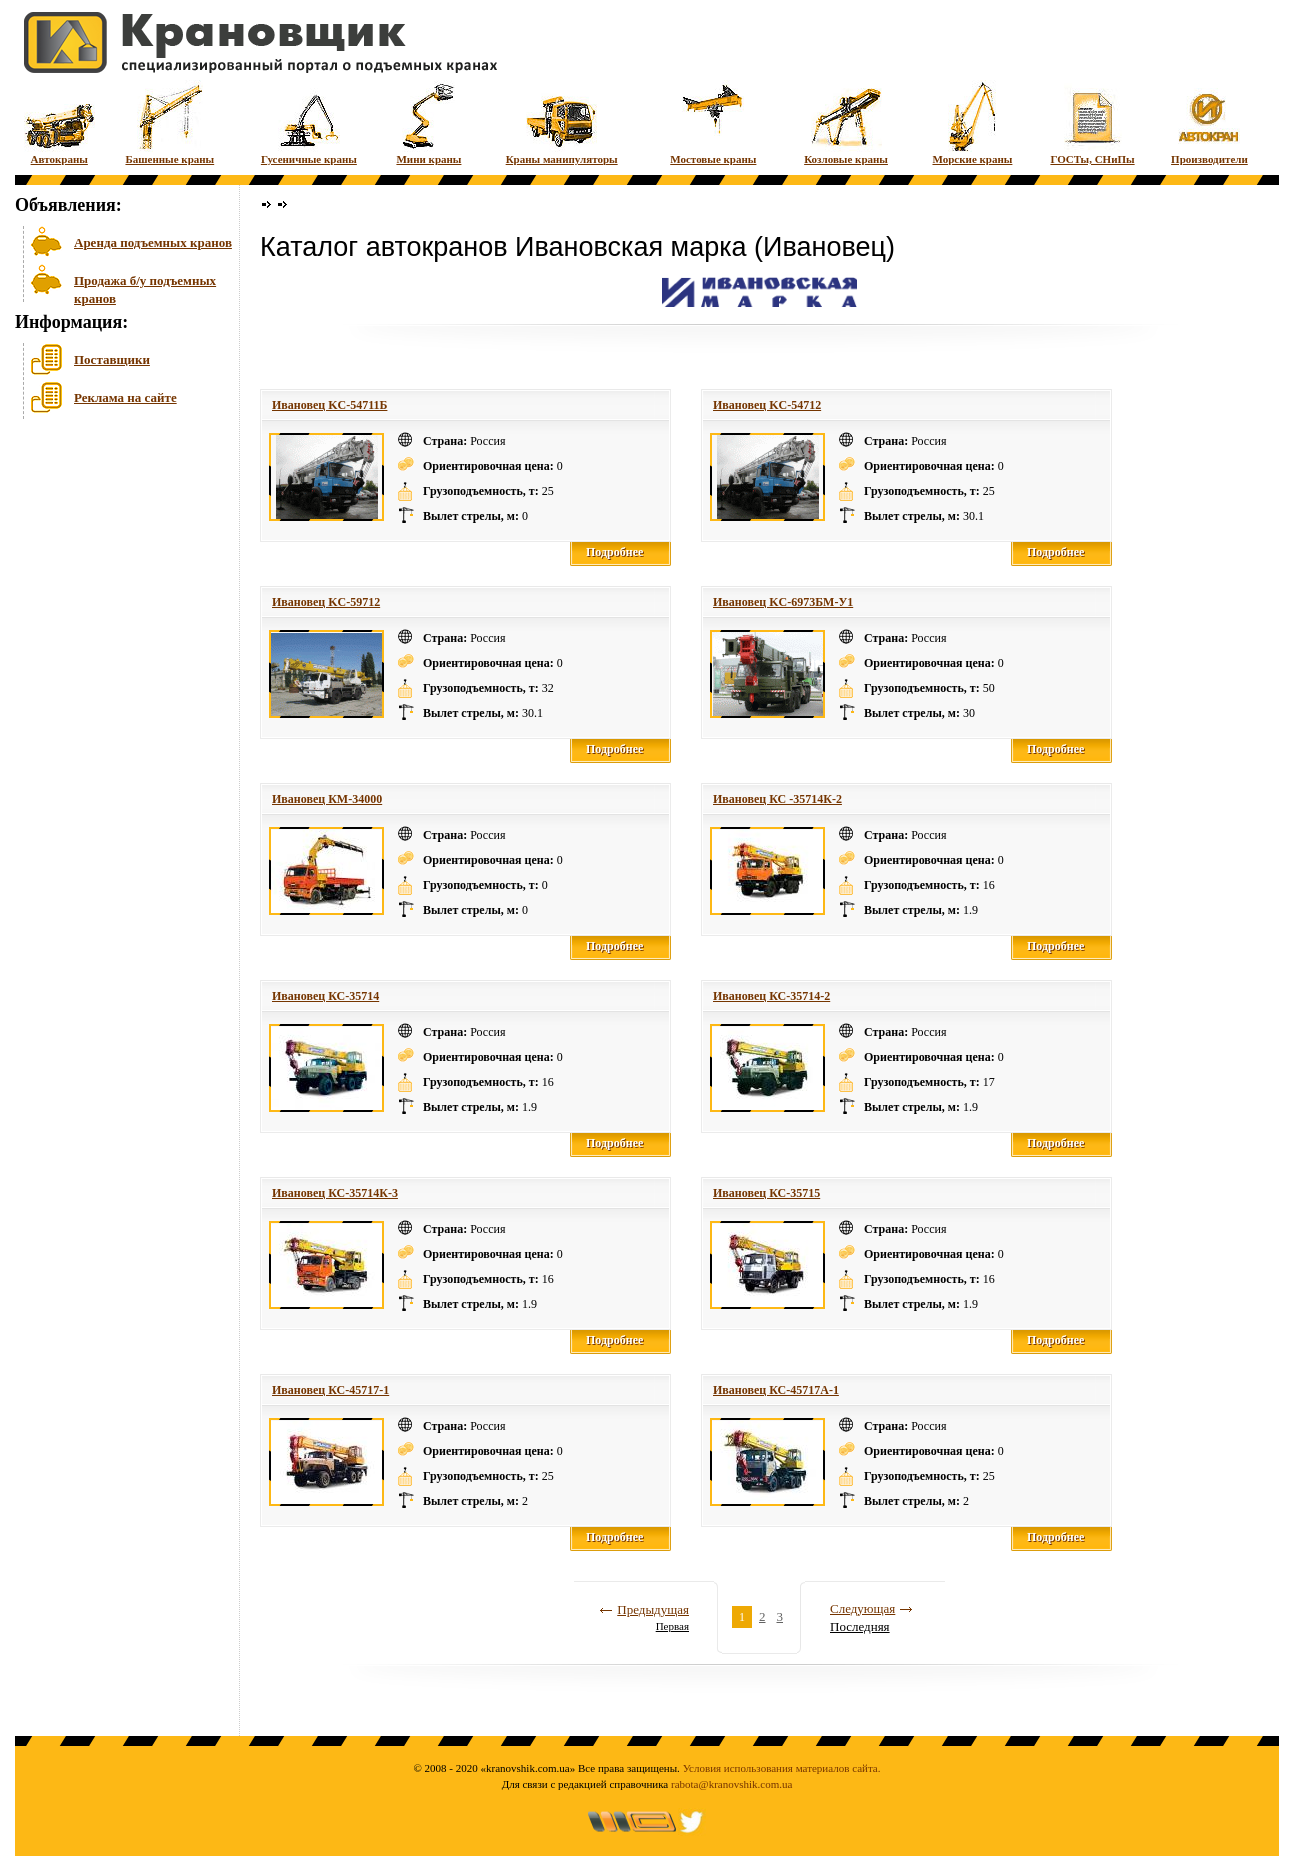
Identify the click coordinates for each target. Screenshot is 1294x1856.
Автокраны (59, 122)
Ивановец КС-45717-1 (330, 1390)
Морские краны (972, 122)
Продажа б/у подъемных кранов (145, 287)
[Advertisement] (115, 579)
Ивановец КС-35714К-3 (335, 1193)
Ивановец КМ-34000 (327, 799)
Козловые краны (846, 122)
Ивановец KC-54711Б (329, 405)
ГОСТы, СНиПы (1092, 122)
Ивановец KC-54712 (767, 405)
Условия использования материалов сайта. (782, 1768)
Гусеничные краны (309, 122)
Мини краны (428, 122)
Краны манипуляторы (562, 122)
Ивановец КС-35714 (325, 996)
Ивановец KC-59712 (326, 602)
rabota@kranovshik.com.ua (731, 1784)
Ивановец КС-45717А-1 (776, 1390)
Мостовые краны (713, 122)
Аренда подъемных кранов (153, 242)
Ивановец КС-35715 (766, 1193)
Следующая (862, 1608)
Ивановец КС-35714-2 (771, 996)
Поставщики (112, 359)
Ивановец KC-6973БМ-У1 (783, 602)
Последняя (860, 1626)
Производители (1209, 122)
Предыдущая (653, 1609)
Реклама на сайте (125, 397)
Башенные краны (169, 122)
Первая (672, 1626)
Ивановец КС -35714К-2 (777, 799)
